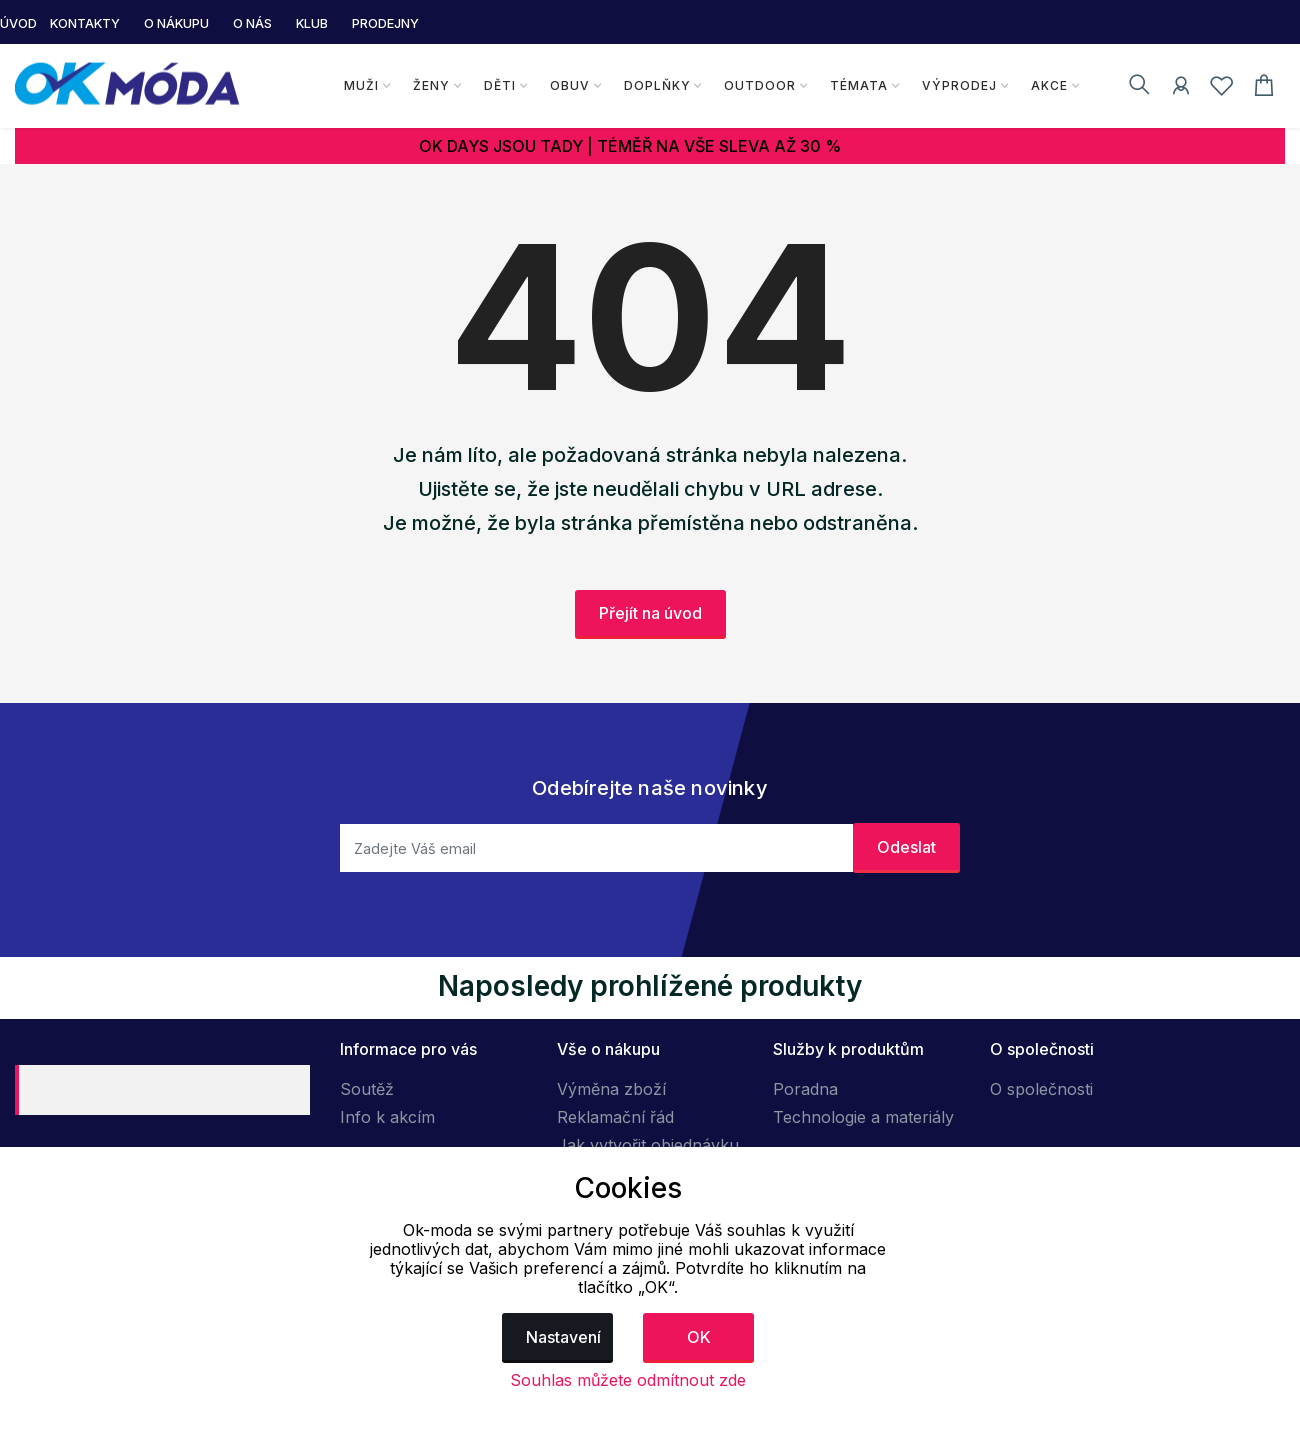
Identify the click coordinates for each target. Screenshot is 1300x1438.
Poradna (805, 1089)
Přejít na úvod (650, 613)
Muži (360, 85)
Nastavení (563, 1337)
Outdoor (760, 85)
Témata (859, 85)
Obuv (569, 85)
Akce (1049, 85)
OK (699, 1337)
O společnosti (1041, 1089)
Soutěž (367, 1089)
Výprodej (959, 85)
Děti (499, 85)
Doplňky (656, 85)
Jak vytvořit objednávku (648, 1145)
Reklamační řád (615, 1117)
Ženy (430, 85)
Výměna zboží (611, 1089)
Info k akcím (387, 1117)
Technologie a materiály (863, 1117)
